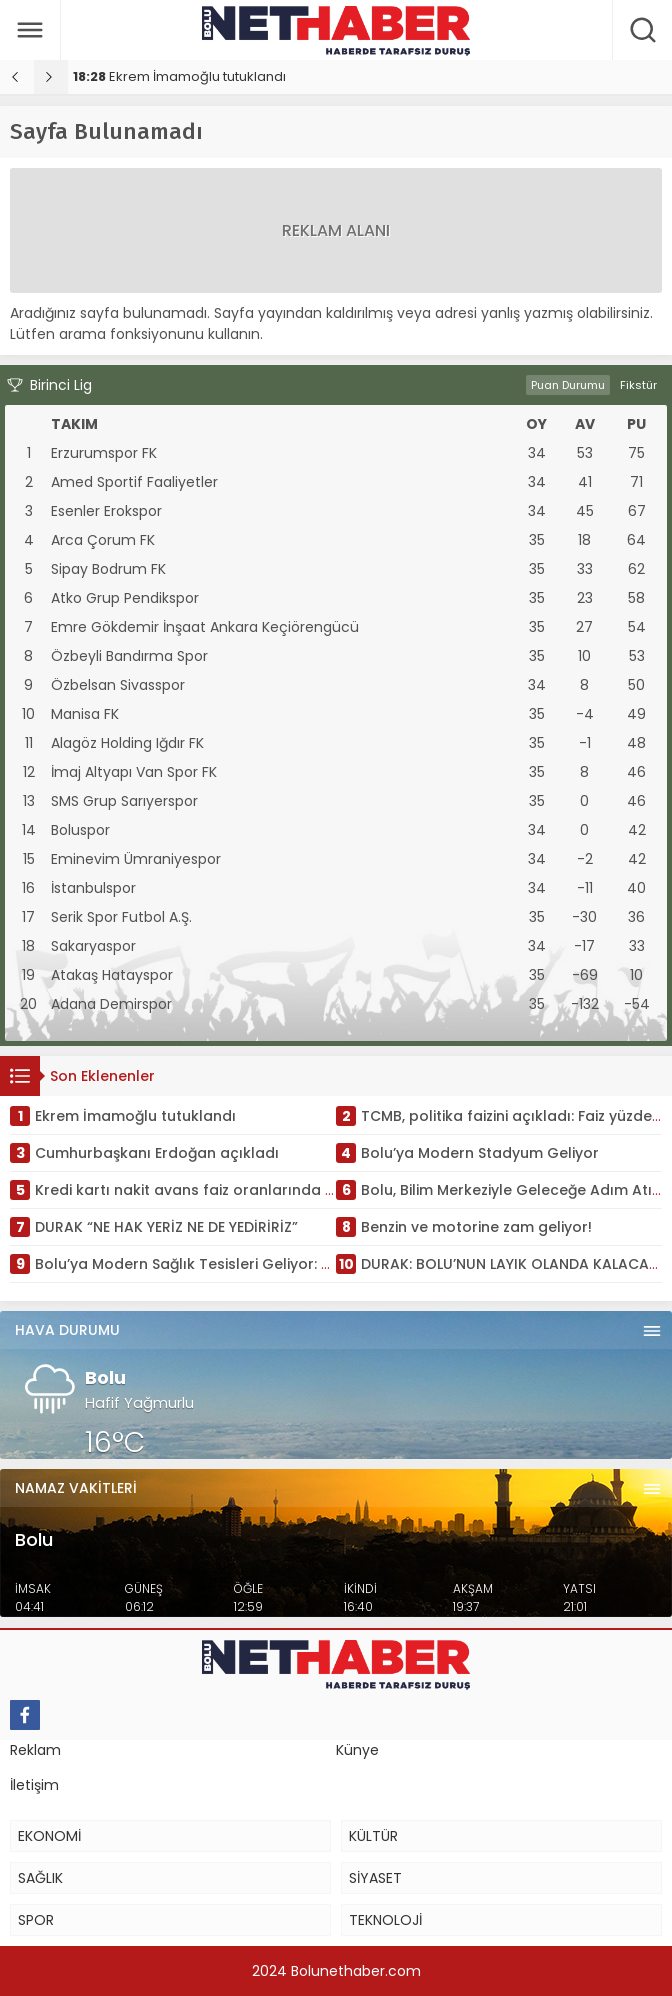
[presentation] (17, 77)
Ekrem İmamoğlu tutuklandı (179, 76)
